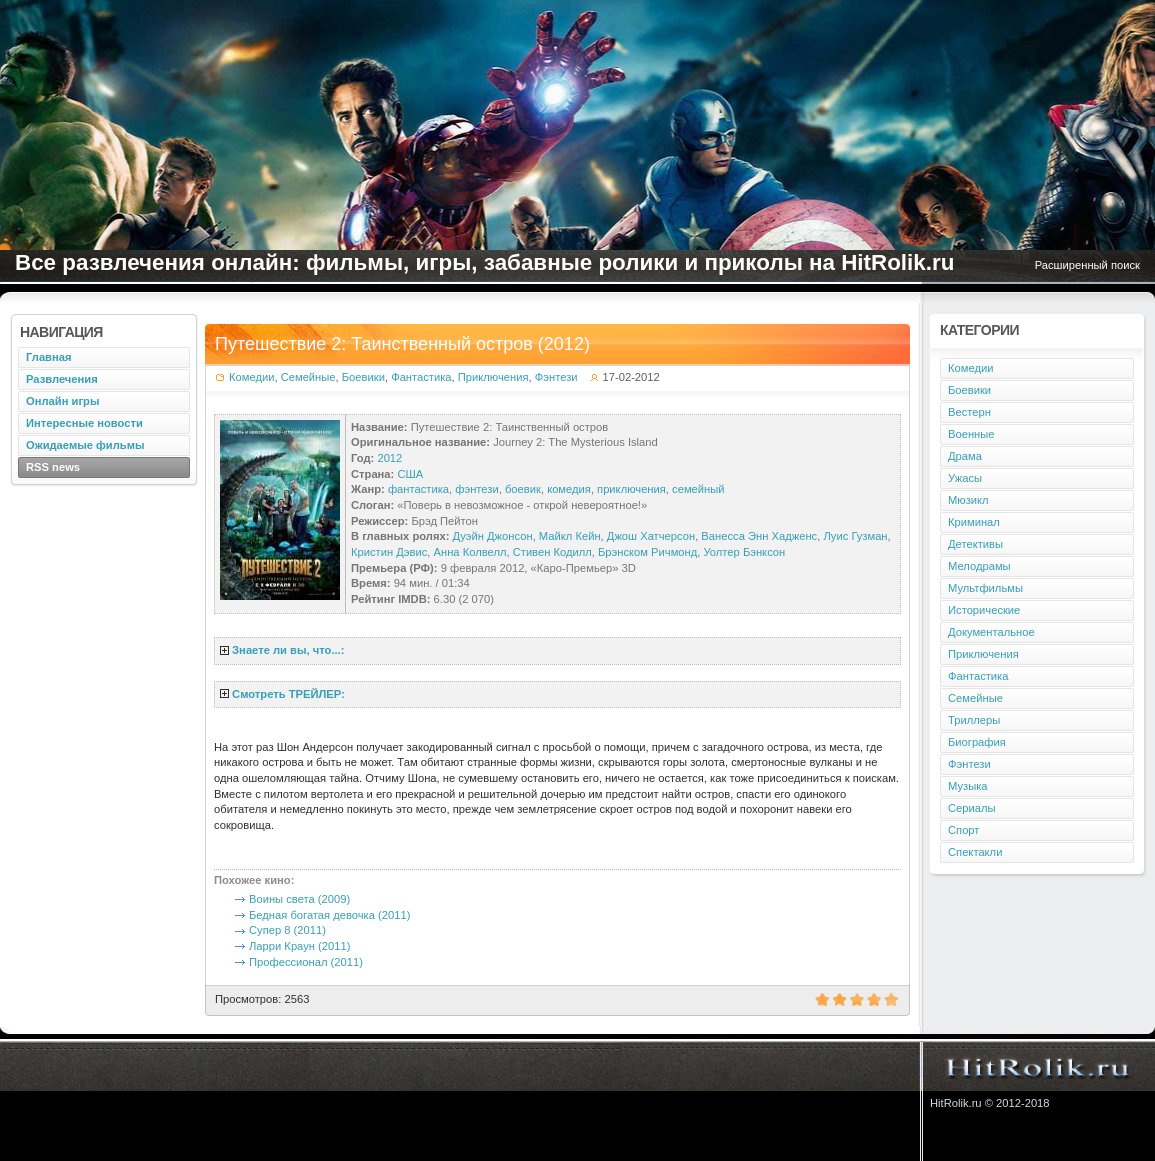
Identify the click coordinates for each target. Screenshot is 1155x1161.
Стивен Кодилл (552, 552)
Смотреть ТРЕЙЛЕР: (288, 694)
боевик (523, 489)
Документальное (991, 632)
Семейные (308, 377)
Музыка (968, 786)
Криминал (974, 522)
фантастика (418, 489)
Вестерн (969, 412)
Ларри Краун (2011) (299, 946)
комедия (569, 489)
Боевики (363, 377)
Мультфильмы (985, 588)
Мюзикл (968, 500)
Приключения (493, 377)
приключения (631, 489)
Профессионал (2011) (306, 962)
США (410, 474)
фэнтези (476, 489)
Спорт (963, 830)
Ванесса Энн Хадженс (759, 536)
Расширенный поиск (1087, 265)
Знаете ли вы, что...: (288, 650)
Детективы (975, 544)
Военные (971, 434)
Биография (977, 742)
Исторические (984, 610)
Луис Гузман (855, 536)
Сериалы (972, 808)
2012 (389, 458)
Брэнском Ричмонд (647, 552)
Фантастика (421, 377)
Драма (965, 456)
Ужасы (965, 478)
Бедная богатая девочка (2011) (329, 915)
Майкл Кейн (570, 536)
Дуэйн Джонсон (493, 536)
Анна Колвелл (470, 552)
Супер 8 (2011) (287, 930)
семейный (698, 489)
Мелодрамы (979, 566)
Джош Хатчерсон (651, 536)
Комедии (251, 377)
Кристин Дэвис (389, 552)
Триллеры (974, 720)
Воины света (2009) (299, 899)
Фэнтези (556, 377)
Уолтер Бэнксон (744, 552)
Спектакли (975, 852)
